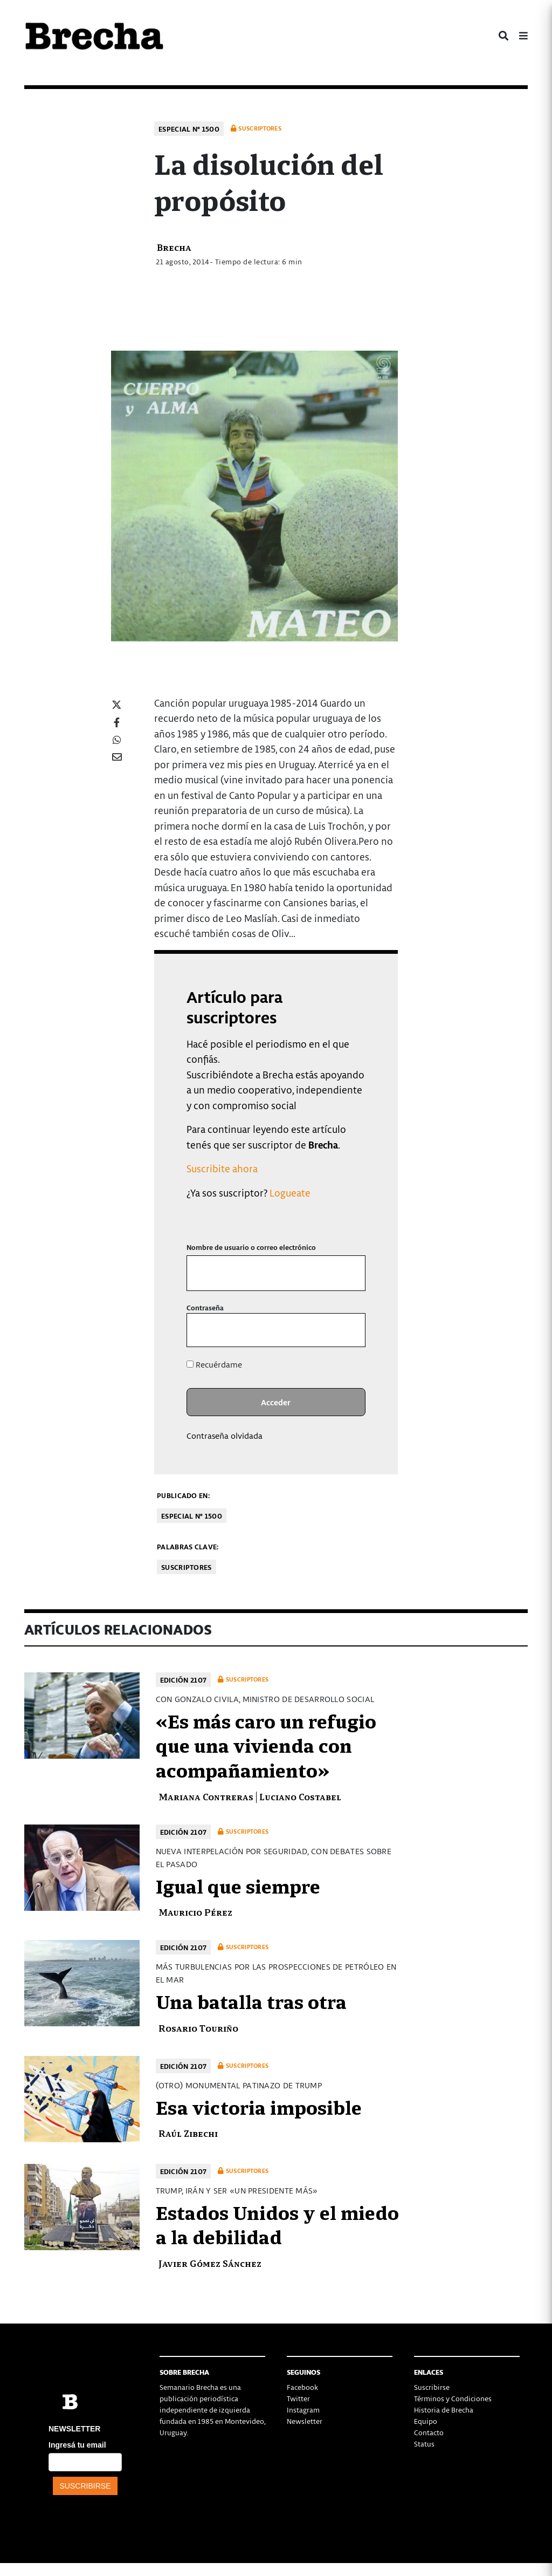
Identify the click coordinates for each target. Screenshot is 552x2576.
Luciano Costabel (300, 1796)
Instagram (303, 2409)
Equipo (425, 2421)
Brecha (174, 246)
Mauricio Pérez (195, 1911)
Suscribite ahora (222, 1168)
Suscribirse (432, 2387)
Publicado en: (183, 1495)
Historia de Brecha (443, 2409)
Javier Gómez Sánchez (209, 2262)
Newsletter (304, 2421)
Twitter (298, 2398)
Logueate (290, 1192)
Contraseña (205, 1307)
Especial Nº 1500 (188, 129)
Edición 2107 (183, 1680)
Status (424, 2443)
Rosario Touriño (198, 2027)
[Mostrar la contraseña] (349, 1330)
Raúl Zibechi (188, 2132)
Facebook (302, 2387)
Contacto (429, 2432)
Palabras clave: (188, 1546)
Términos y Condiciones (453, 2398)
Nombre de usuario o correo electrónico (251, 1247)
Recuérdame (214, 1364)
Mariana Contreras (205, 1796)
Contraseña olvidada (225, 1435)
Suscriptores (186, 1567)
